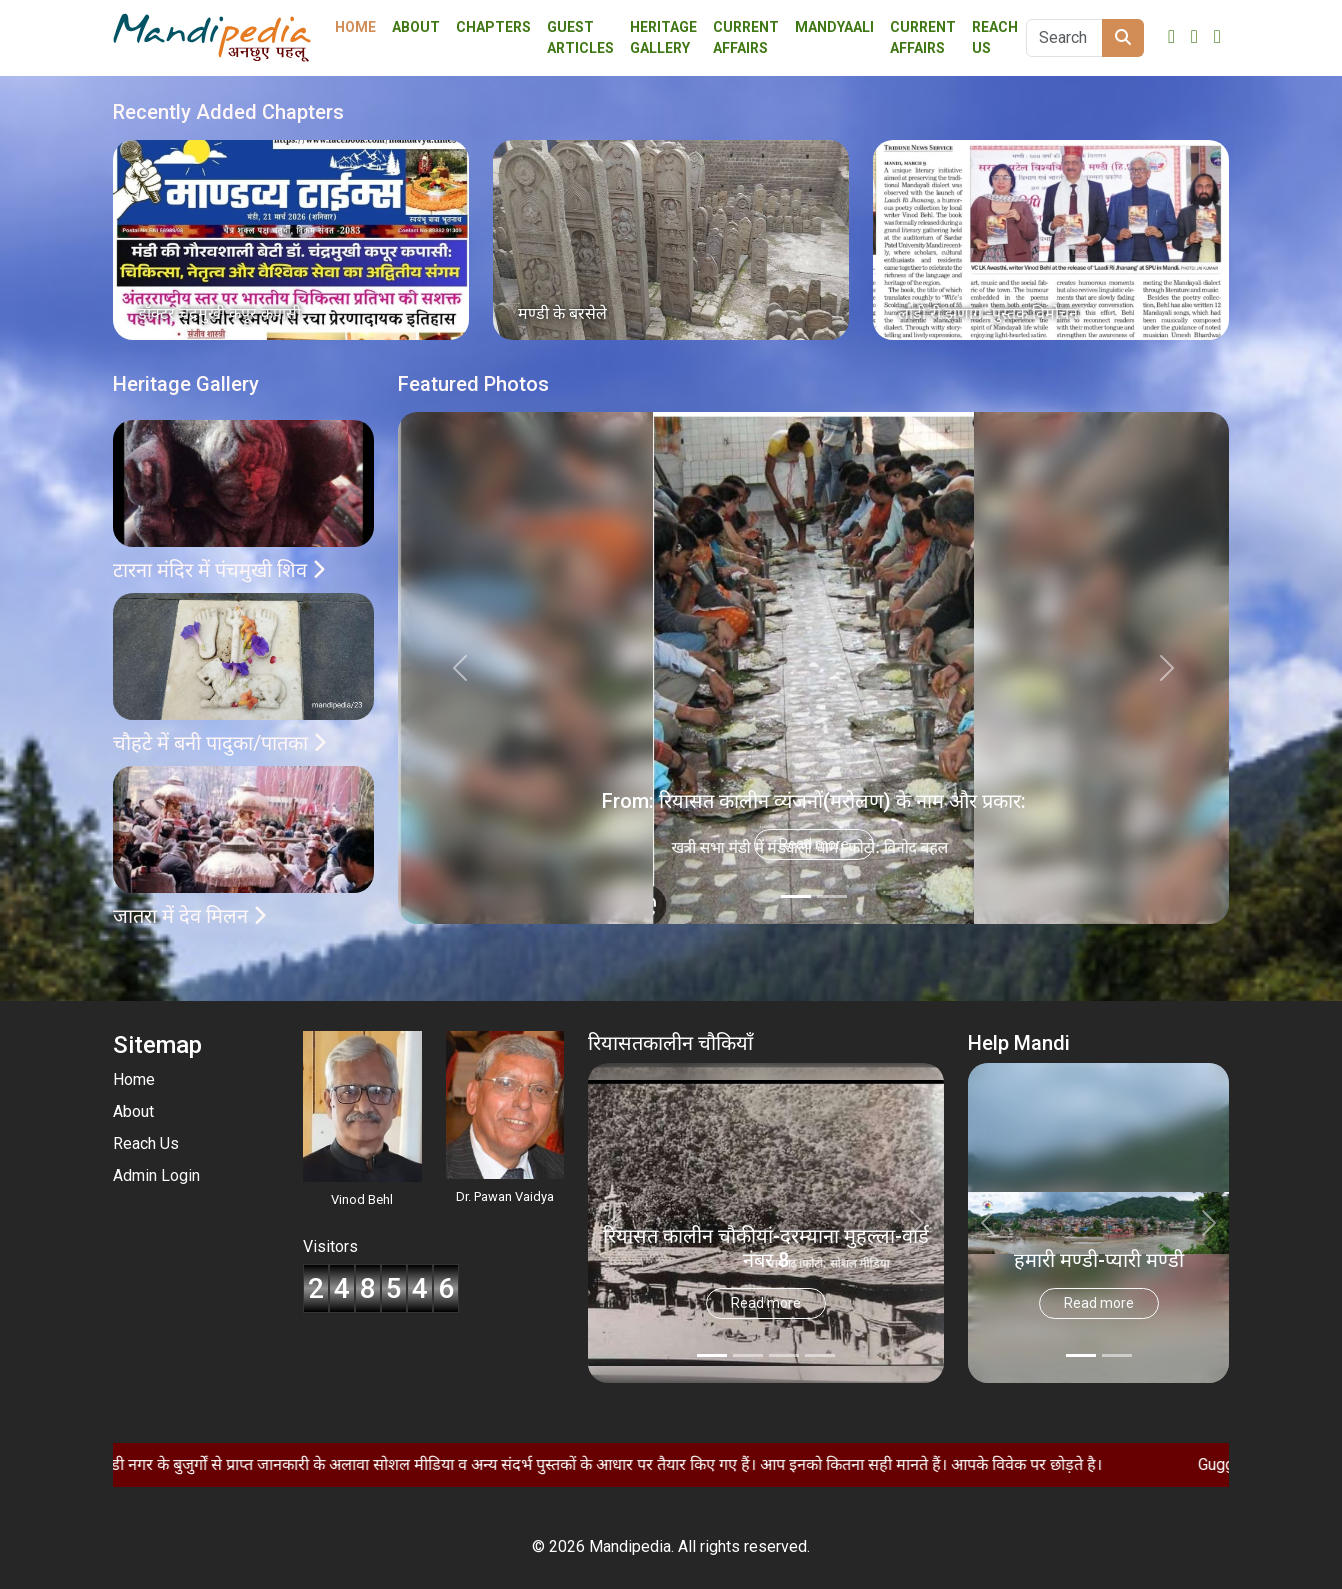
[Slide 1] (832, 896)
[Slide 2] (784, 1355)
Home (355, 27)
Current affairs (746, 37)
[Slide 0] (796, 896)
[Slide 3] (820, 1355)
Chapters (493, 27)
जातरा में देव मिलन (189, 916)
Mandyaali (834, 27)
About (416, 27)
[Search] (1064, 38)
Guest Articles (580, 37)
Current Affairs (923, 37)
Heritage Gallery (663, 37)
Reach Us (995, 37)
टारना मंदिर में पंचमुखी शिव (219, 570)
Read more (814, 844)
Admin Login (156, 1175)
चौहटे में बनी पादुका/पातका (219, 743)
